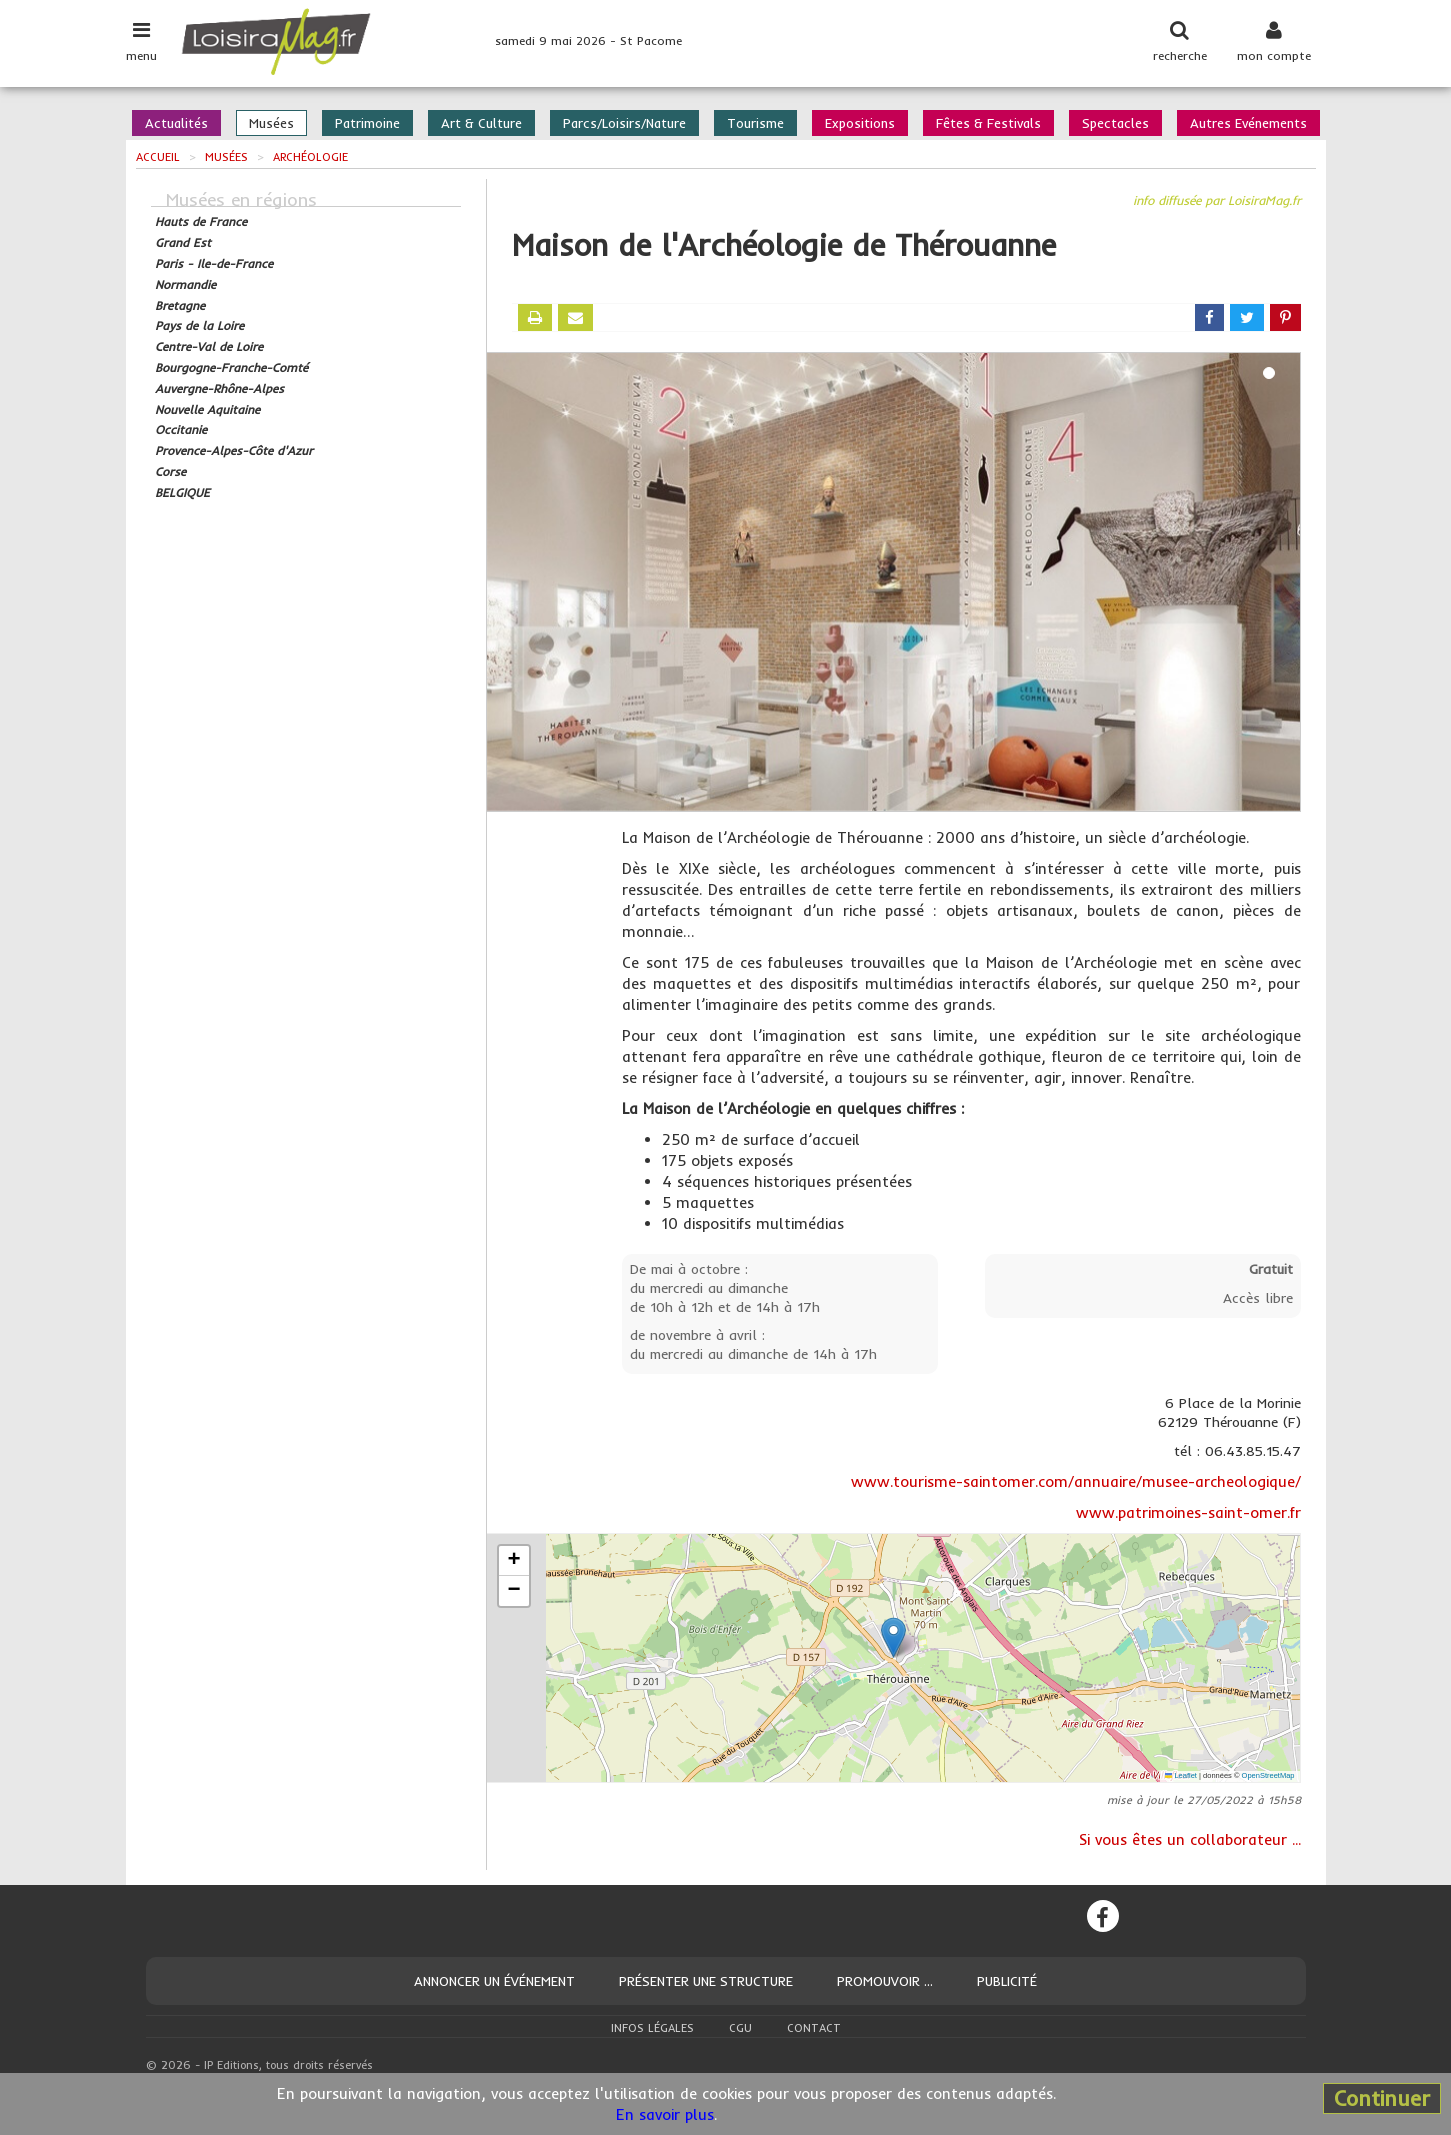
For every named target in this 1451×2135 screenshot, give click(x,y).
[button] (893, 1637)
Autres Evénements (1248, 123)
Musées (271, 123)
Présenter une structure (706, 1981)
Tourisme (755, 123)
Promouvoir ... (885, 1981)
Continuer (1382, 2098)
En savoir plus (665, 2114)
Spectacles (1115, 123)
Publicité (1007, 1981)
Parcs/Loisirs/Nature (624, 123)
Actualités (176, 123)
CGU (740, 2028)
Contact (814, 2028)
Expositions (860, 123)
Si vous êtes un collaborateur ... (1190, 1839)
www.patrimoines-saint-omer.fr (1188, 1512)
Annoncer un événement (494, 1981)
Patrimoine (367, 123)
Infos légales (652, 2028)
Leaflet (1181, 1775)
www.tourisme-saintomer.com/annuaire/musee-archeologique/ (1076, 1481)
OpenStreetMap (1268, 1775)
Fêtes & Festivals (988, 123)
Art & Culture (481, 123)
